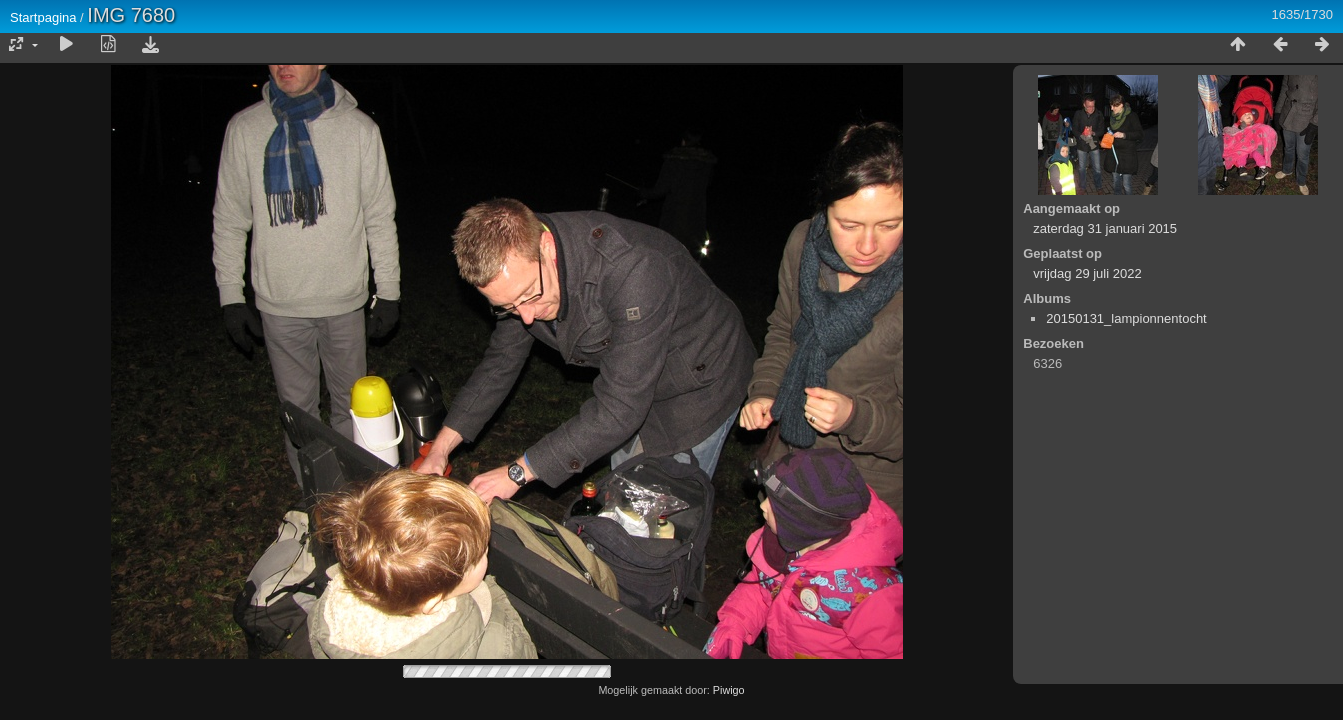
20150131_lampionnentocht (1126, 318)
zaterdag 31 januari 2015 (1105, 228)
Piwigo (729, 690)
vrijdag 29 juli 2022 (1087, 273)
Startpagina (43, 17)
